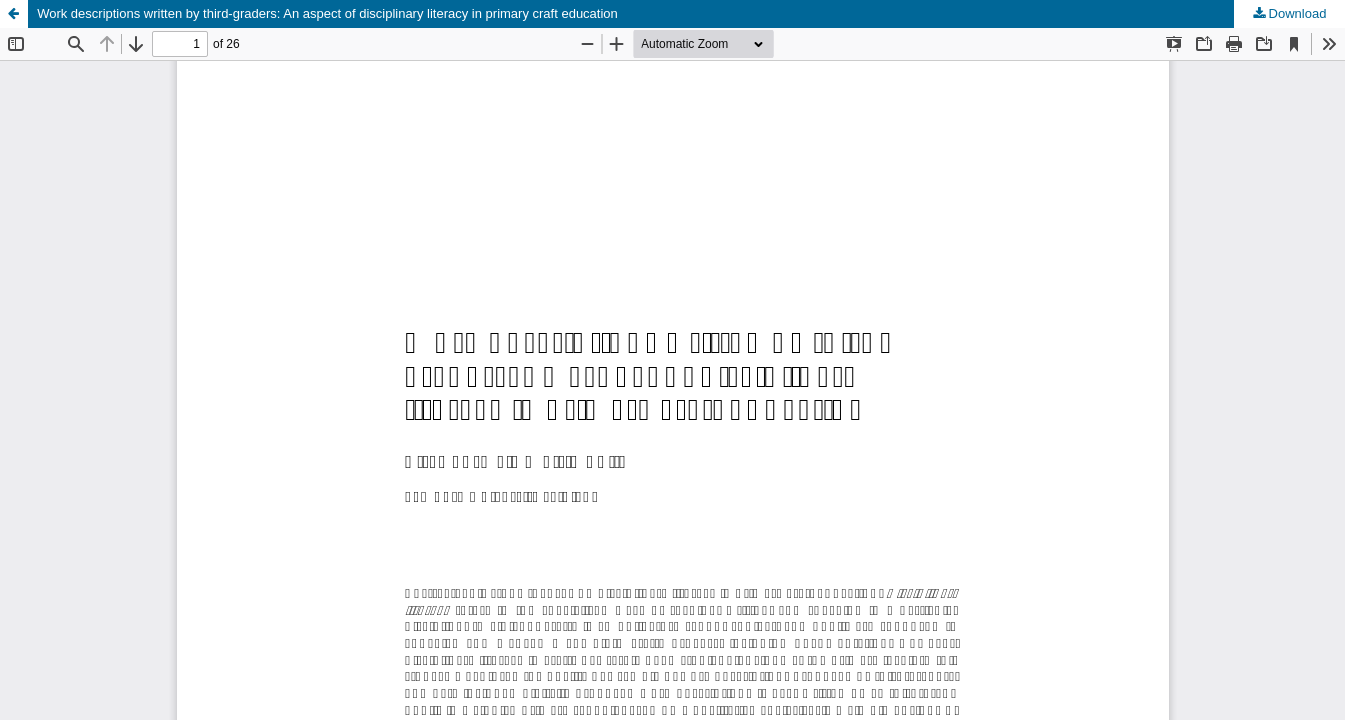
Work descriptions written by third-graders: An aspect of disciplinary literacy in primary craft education (327, 13)
